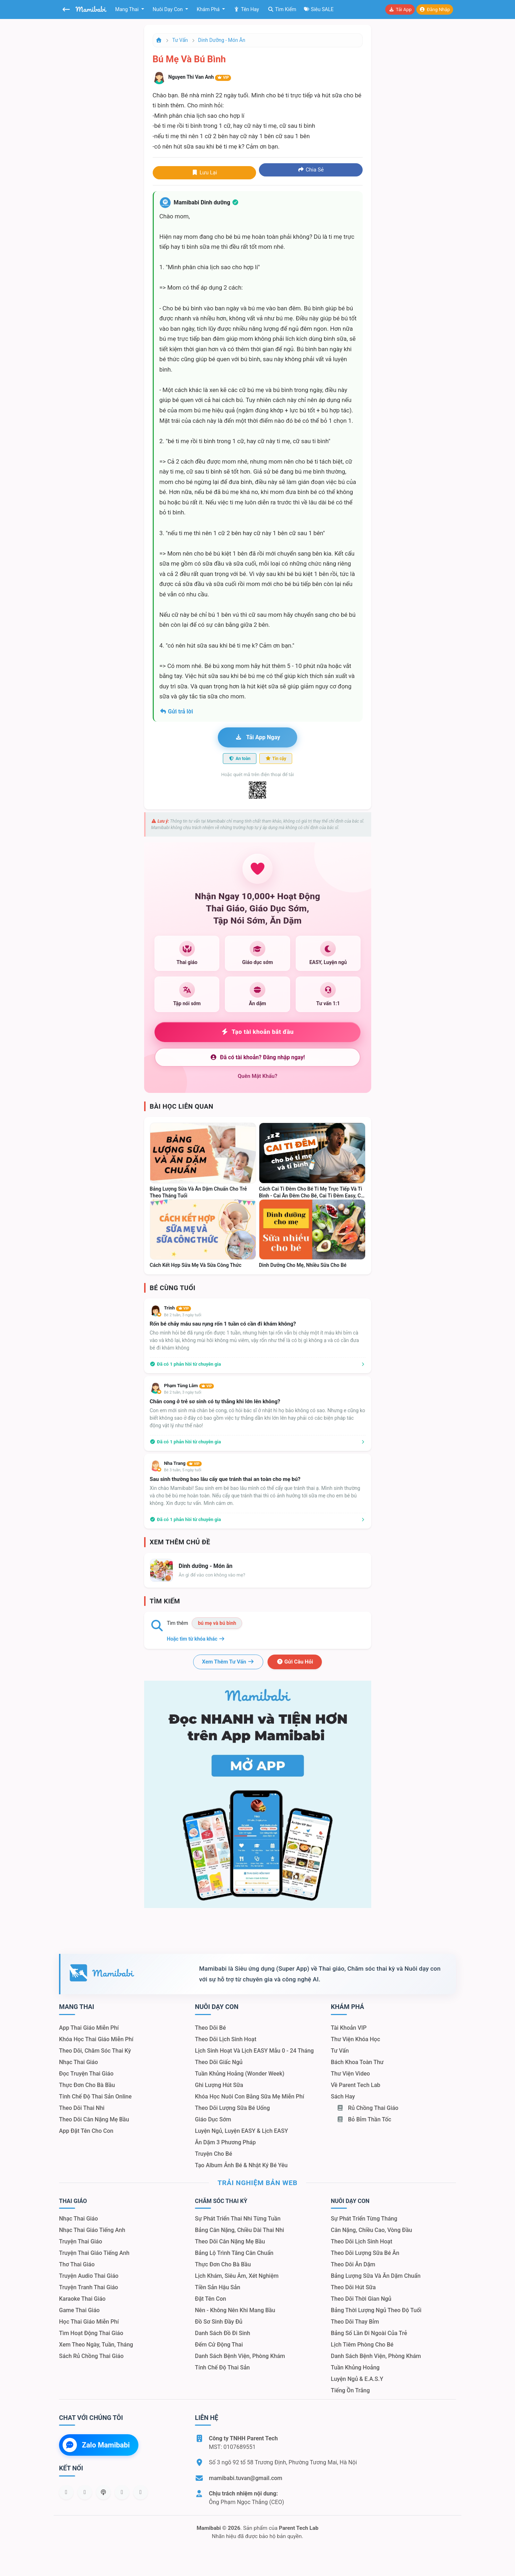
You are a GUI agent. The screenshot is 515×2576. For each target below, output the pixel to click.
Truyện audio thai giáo (88, 2275)
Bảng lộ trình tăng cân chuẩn (234, 2253)
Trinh (177, 1308)
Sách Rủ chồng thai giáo (91, 2356)
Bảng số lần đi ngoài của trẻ (369, 2333)
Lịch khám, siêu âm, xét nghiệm (237, 2275)
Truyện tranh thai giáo (88, 2287)
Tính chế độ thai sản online (95, 2096)
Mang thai (127, 9)
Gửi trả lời (176, 711)
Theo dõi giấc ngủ (218, 2062)
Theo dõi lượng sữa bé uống (232, 2108)
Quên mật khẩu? (258, 1076)
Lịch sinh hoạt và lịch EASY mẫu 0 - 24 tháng (254, 2050)
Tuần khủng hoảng (355, 2367)
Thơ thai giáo (76, 2264)
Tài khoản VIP (349, 2027)
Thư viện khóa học (355, 2039)
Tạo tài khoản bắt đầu (257, 1031)
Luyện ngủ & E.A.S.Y (357, 2379)
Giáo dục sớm (213, 2119)
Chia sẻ (311, 169)
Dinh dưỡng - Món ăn (221, 40)
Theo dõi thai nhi (81, 2108)
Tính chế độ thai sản (222, 2367)
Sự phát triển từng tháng (364, 2218)
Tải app (399, 9)
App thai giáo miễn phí (89, 2027)
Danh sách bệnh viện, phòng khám (240, 2356)
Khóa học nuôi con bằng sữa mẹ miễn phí (249, 2096)
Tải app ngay (257, 737)
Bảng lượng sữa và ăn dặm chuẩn (376, 2275)
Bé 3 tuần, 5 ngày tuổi (183, 1470)
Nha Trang (183, 1463)
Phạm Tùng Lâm (189, 1385)
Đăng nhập (435, 9)
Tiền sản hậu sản (217, 2287)
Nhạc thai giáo (78, 2062)
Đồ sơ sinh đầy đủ (218, 2321)
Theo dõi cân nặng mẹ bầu (94, 2119)
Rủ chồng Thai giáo (367, 2108)
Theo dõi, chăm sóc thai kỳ (95, 2050)
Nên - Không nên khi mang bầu (235, 2310)
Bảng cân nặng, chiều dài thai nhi (239, 2230)
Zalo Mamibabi (96, 2445)
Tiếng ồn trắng (350, 2390)
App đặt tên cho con (86, 2130)
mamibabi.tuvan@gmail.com (245, 2478)
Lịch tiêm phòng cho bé (362, 2344)
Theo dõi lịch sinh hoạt (225, 2039)
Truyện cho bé (213, 2153)
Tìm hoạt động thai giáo (91, 2333)
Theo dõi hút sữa (353, 2287)
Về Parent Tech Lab (355, 2085)
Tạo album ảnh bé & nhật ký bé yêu (241, 2165)
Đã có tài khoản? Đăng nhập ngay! (257, 1057)
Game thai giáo (79, 2310)
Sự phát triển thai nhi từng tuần (237, 2218)
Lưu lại (204, 172)
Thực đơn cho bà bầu (87, 2085)
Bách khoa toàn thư (357, 2062)
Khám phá (209, 9)
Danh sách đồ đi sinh (222, 2333)
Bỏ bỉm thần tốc (364, 2119)
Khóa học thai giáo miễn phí (96, 2039)
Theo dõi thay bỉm (355, 2321)
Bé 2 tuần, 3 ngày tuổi (183, 1315)
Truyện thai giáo (80, 2241)
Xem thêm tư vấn (228, 1662)
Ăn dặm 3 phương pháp (225, 2142)
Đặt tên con (210, 2298)
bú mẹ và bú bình (217, 1623)
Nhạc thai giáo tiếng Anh (92, 2230)
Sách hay (343, 2096)
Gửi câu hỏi (294, 1662)
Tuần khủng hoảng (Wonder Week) (239, 2073)
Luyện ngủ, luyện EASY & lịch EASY (241, 2130)
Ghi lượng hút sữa (219, 2085)
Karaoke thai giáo (82, 2298)
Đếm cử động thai (219, 2344)
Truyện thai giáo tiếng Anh (94, 2253)
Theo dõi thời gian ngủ (361, 2298)
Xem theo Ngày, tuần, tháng (96, 2344)
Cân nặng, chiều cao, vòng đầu (371, 2230)
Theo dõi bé (210, 2027)
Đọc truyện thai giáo (86, 2073)
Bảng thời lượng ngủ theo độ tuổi (376, 2310)
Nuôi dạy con (168, 9)
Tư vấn (180, 40)
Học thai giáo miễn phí (89, 2321)
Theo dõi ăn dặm (353, 2264)
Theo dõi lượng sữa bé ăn (365, 2253)
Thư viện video (350, 2073)
